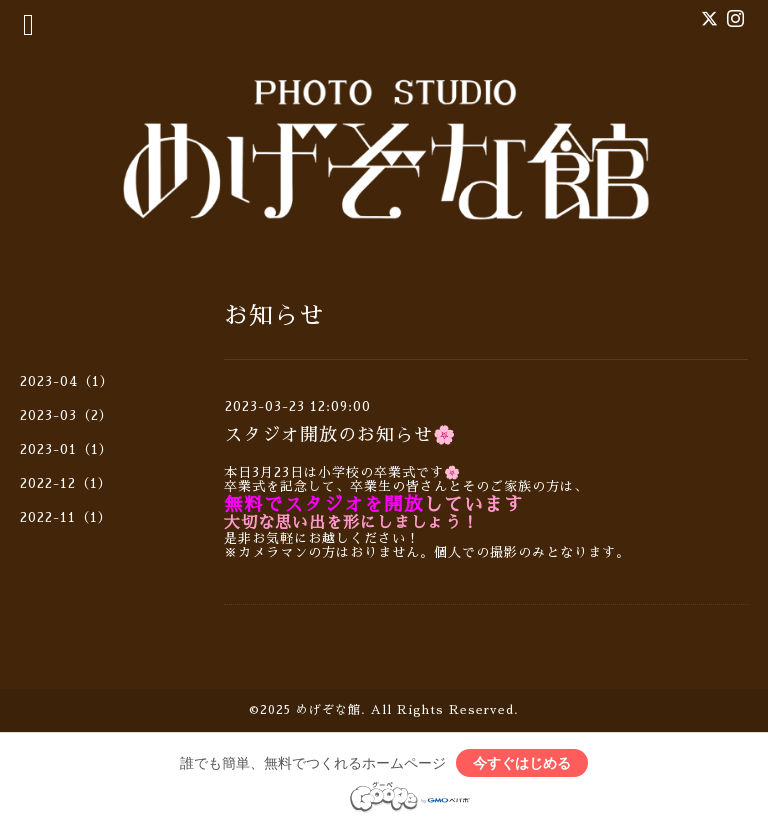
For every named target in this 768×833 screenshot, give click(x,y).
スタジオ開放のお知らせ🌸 (340, 435)
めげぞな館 (328, 710)
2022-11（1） (66, 517)
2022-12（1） (66, 483)
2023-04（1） (67, 381)
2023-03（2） (66, 415)
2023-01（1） (66, 449)
